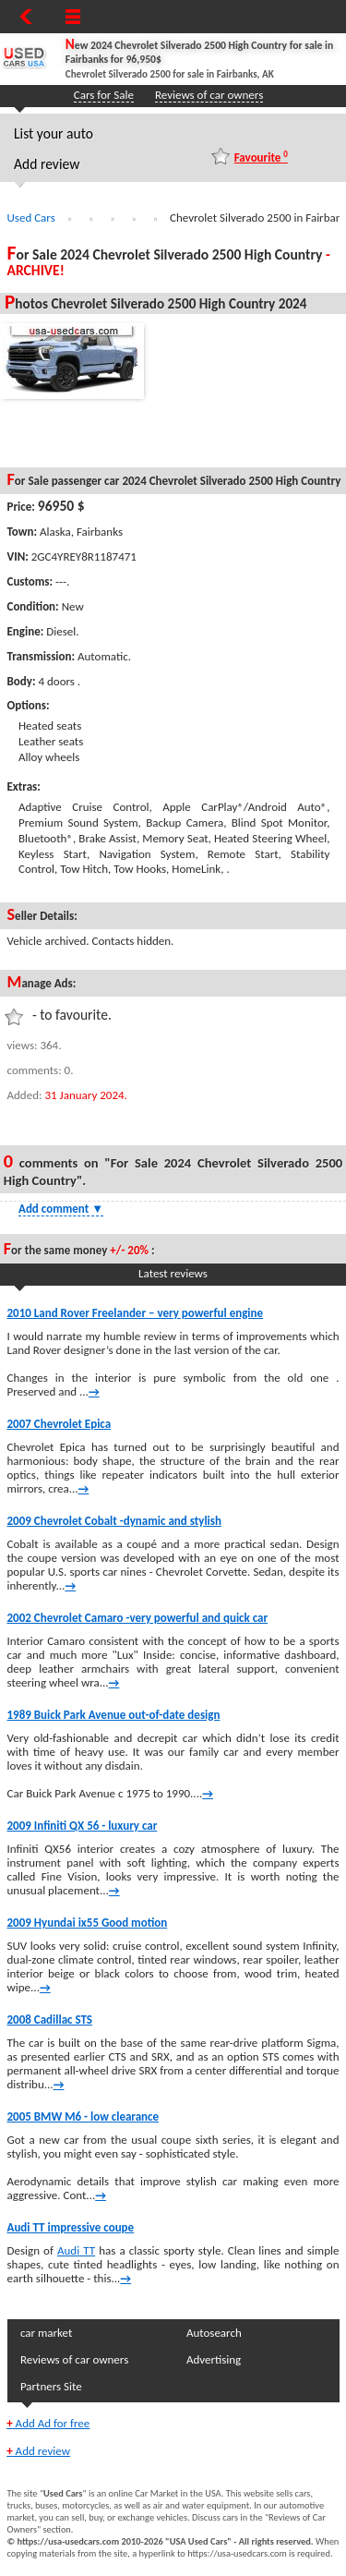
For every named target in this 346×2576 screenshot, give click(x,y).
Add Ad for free (47, 2423)
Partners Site (51, 2386)
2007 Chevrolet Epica (59, 1424)
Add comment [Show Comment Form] (60, 1208)
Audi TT (76, 2250)
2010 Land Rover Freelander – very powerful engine (135, 1313)
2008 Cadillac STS (49, 2019)
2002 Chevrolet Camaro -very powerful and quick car (137, 1618)
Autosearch (214, 2333)
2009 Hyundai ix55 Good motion (87, 1922)
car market (46, 2333)
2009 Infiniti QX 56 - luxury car (82, 1825)
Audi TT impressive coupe (71, 2227)
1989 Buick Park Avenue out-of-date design (114, 1715)
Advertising (213, 2359)
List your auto (53, 133)
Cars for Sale (104, 95)
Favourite (261, 156)
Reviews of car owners (209, 95)
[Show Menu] (73, 17)
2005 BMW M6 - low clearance (83, 2116)
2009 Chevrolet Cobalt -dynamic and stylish (114, 1521)
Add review (46, 164)
